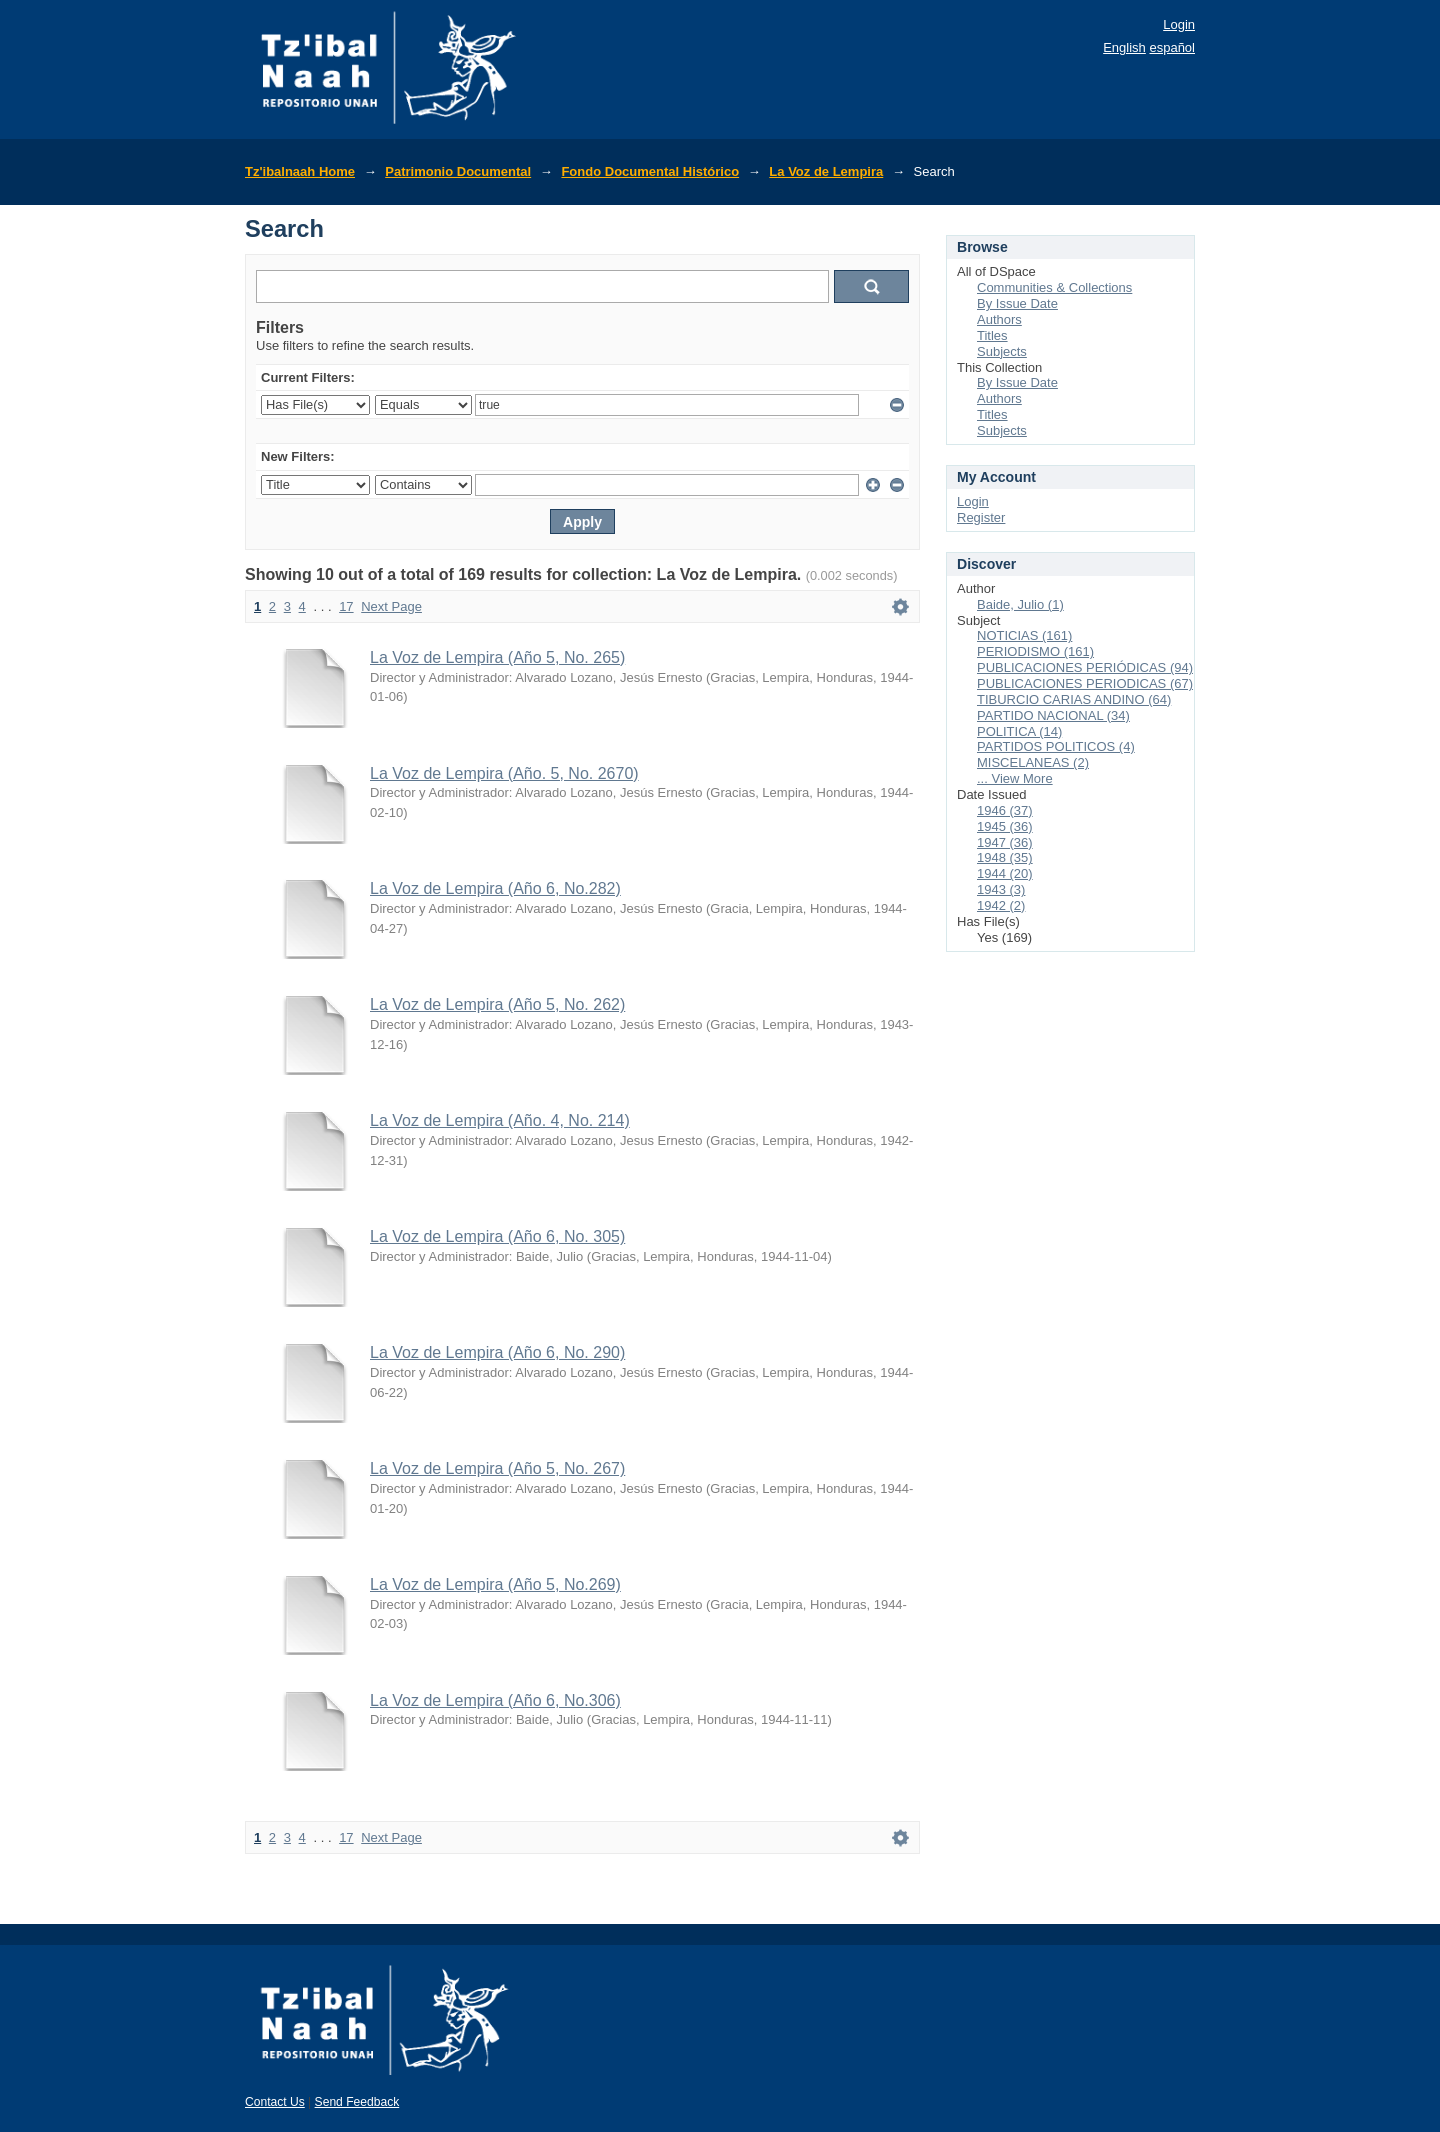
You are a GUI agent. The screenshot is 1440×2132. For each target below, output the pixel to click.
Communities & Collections (1054, 287)
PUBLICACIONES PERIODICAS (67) (1085, 683)
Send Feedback (357, 2102)
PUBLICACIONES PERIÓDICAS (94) (1085, 667)
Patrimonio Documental (458, 171)
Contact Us (275, 2102)
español (1172, 47)
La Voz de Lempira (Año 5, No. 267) (497, 1468)
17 (346, 606)
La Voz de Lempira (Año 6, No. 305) (497, 1236)
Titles (992, 335)
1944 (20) (1005, 873)
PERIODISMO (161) (1035, 651)
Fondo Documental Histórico (650, 171)
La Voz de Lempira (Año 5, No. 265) (497, 657)
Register (981, 517)
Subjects (1002, 351)
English (1124, 47)
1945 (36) (1005, 826)
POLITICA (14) (1019, 731)
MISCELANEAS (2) (1033, 762)
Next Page (391, 606)
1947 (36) (1005, 842)
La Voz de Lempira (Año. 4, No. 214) (500, 1120)
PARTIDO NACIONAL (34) (1053, 715)
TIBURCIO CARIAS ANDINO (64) (1074, 699)
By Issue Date (1017, 303)
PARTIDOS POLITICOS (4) (1056, 746)
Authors (999, 319)
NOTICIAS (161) (1024, 635)
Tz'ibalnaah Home (300, 171)
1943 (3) (1001, 889)
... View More (1015, 778)
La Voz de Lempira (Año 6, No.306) (495, 1700)
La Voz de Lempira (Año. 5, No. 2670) (504, 773)
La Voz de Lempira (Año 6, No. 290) (497, 1352)
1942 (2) (1001, 905)
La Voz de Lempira (826, 171)
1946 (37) (1005, 810)
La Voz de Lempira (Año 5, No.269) (495, 1584)
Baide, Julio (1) (1020, 604)
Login (1179, 24)
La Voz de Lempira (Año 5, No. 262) (497, 1004)
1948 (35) (1005, 857)
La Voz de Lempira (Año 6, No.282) (495, 888)
